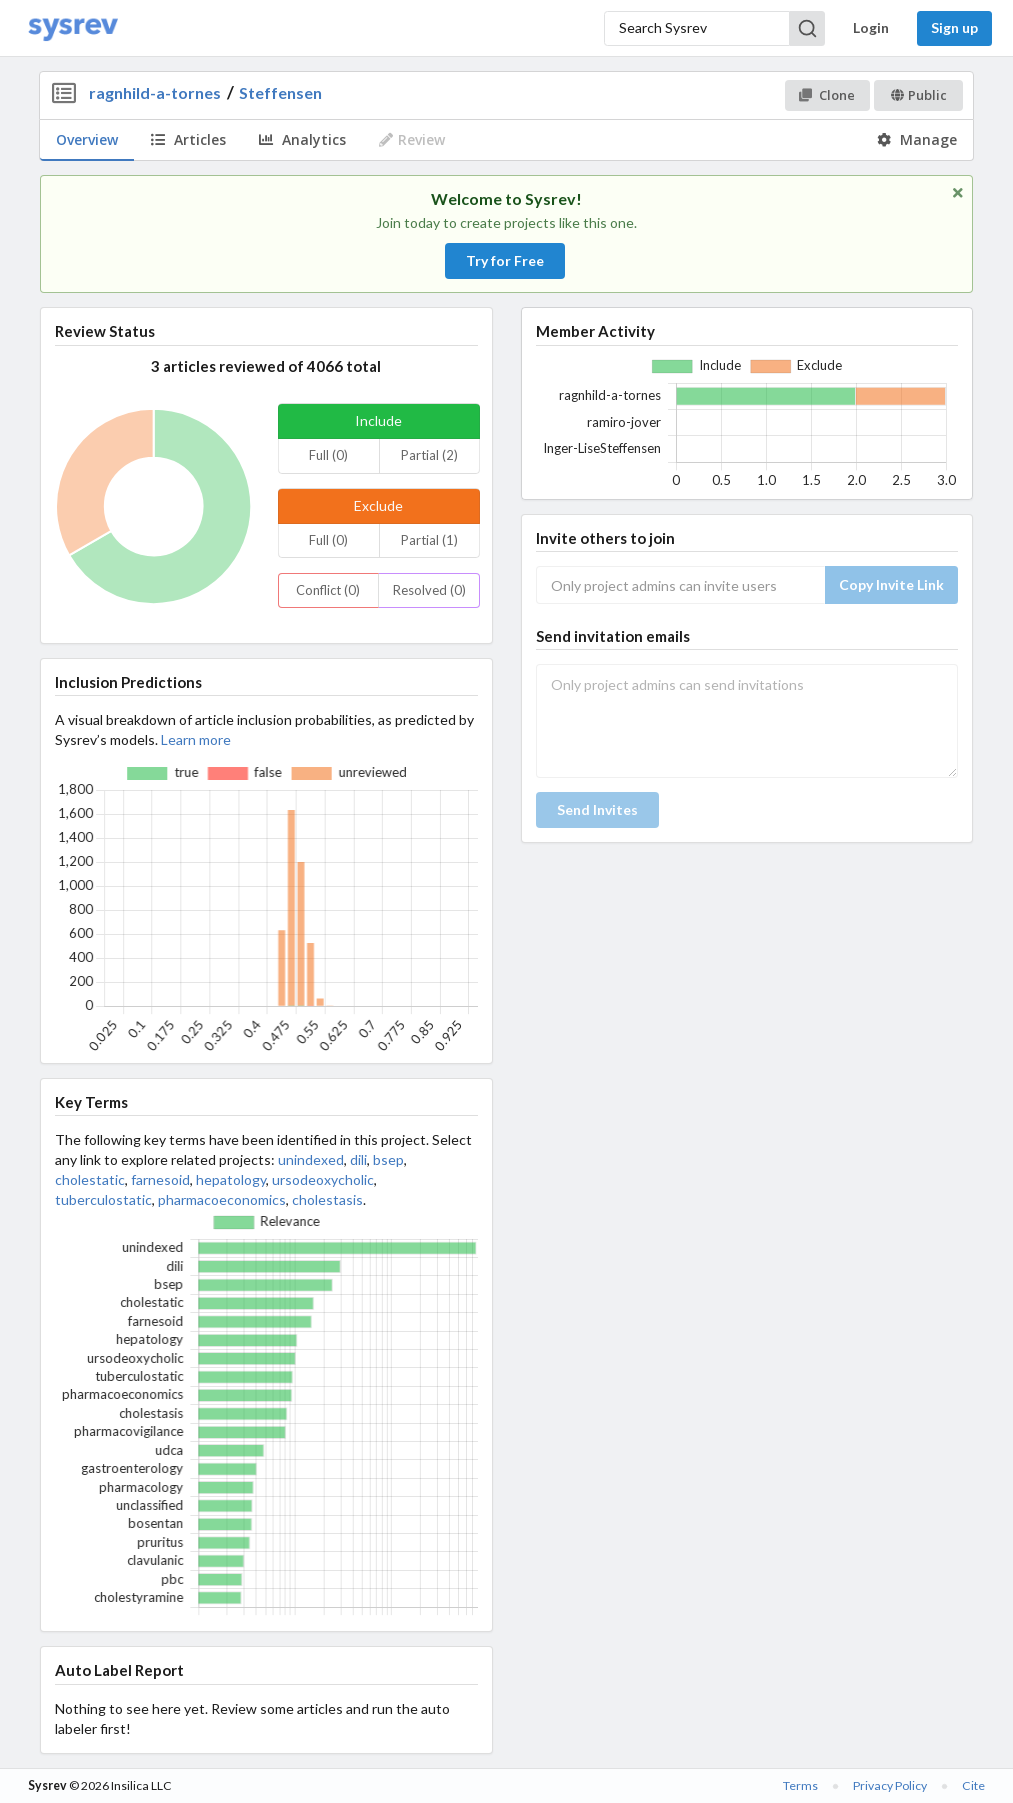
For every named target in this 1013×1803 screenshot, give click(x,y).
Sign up (954, 27)
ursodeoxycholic (323, 1179)
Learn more (196, 739)
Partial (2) (429, 455)
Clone (826, 95)
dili (358, 1159)
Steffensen (280, 92)
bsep (388, 1159)
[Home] (73, 28)
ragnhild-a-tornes (155, 92)
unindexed (311, 1159)
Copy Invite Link (891, 584)
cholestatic (90, 1179)
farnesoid (160, 1179)
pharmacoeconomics (222, 1199)
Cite (973, 1785)
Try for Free (505, 260)
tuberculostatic (103, 1199)
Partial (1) (429, 540)
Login (871, 27)
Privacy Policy (890, 1785)
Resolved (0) (429, 590)
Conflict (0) (328, 590)
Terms (800, 1785)
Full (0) (328, 455)
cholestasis (327, 1199)
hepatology (231, 1179)
